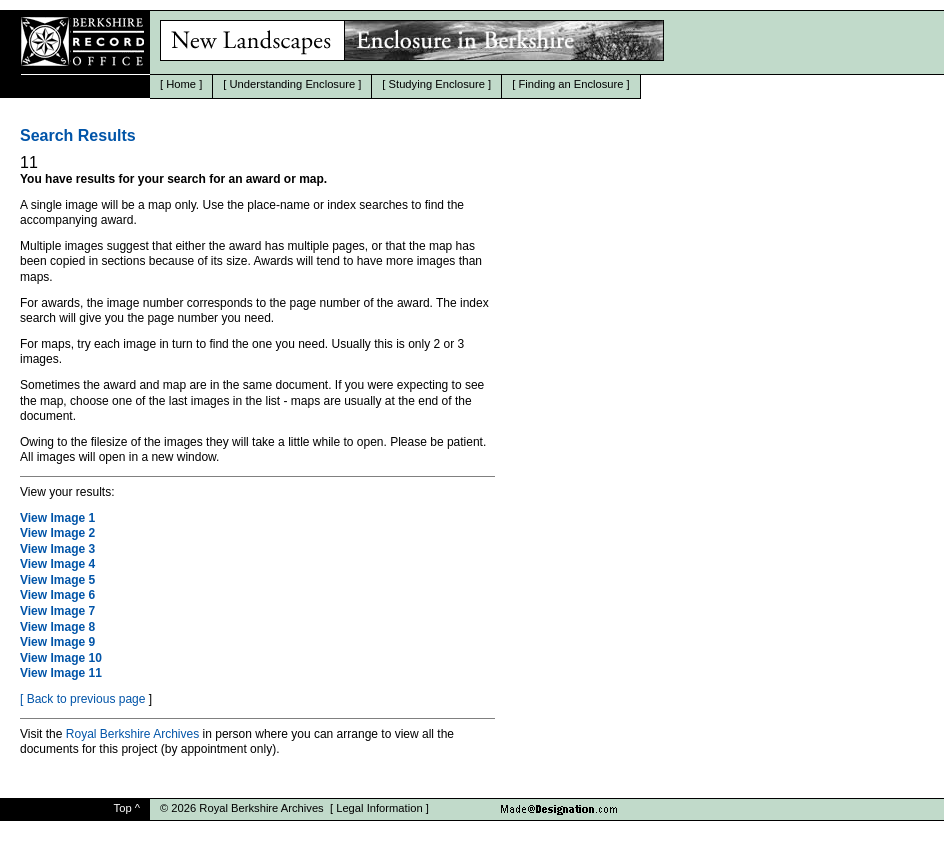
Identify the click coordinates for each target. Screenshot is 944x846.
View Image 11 (61, 673)
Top (123, 808)
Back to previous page (86, 699)
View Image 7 (57, 611)
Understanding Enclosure (293, 84)
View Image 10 (61, 658)
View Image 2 (57, 533)
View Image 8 (57, 627)
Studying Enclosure (437, 84)
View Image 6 (57, 595)
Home (181, 84)
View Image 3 (57, 549)
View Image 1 (57, 518)
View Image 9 (57, 642)
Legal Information (379, 808)
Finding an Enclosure (570, 84)
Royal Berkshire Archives (132, 734)
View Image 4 (57, 564)
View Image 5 (57, 580)
